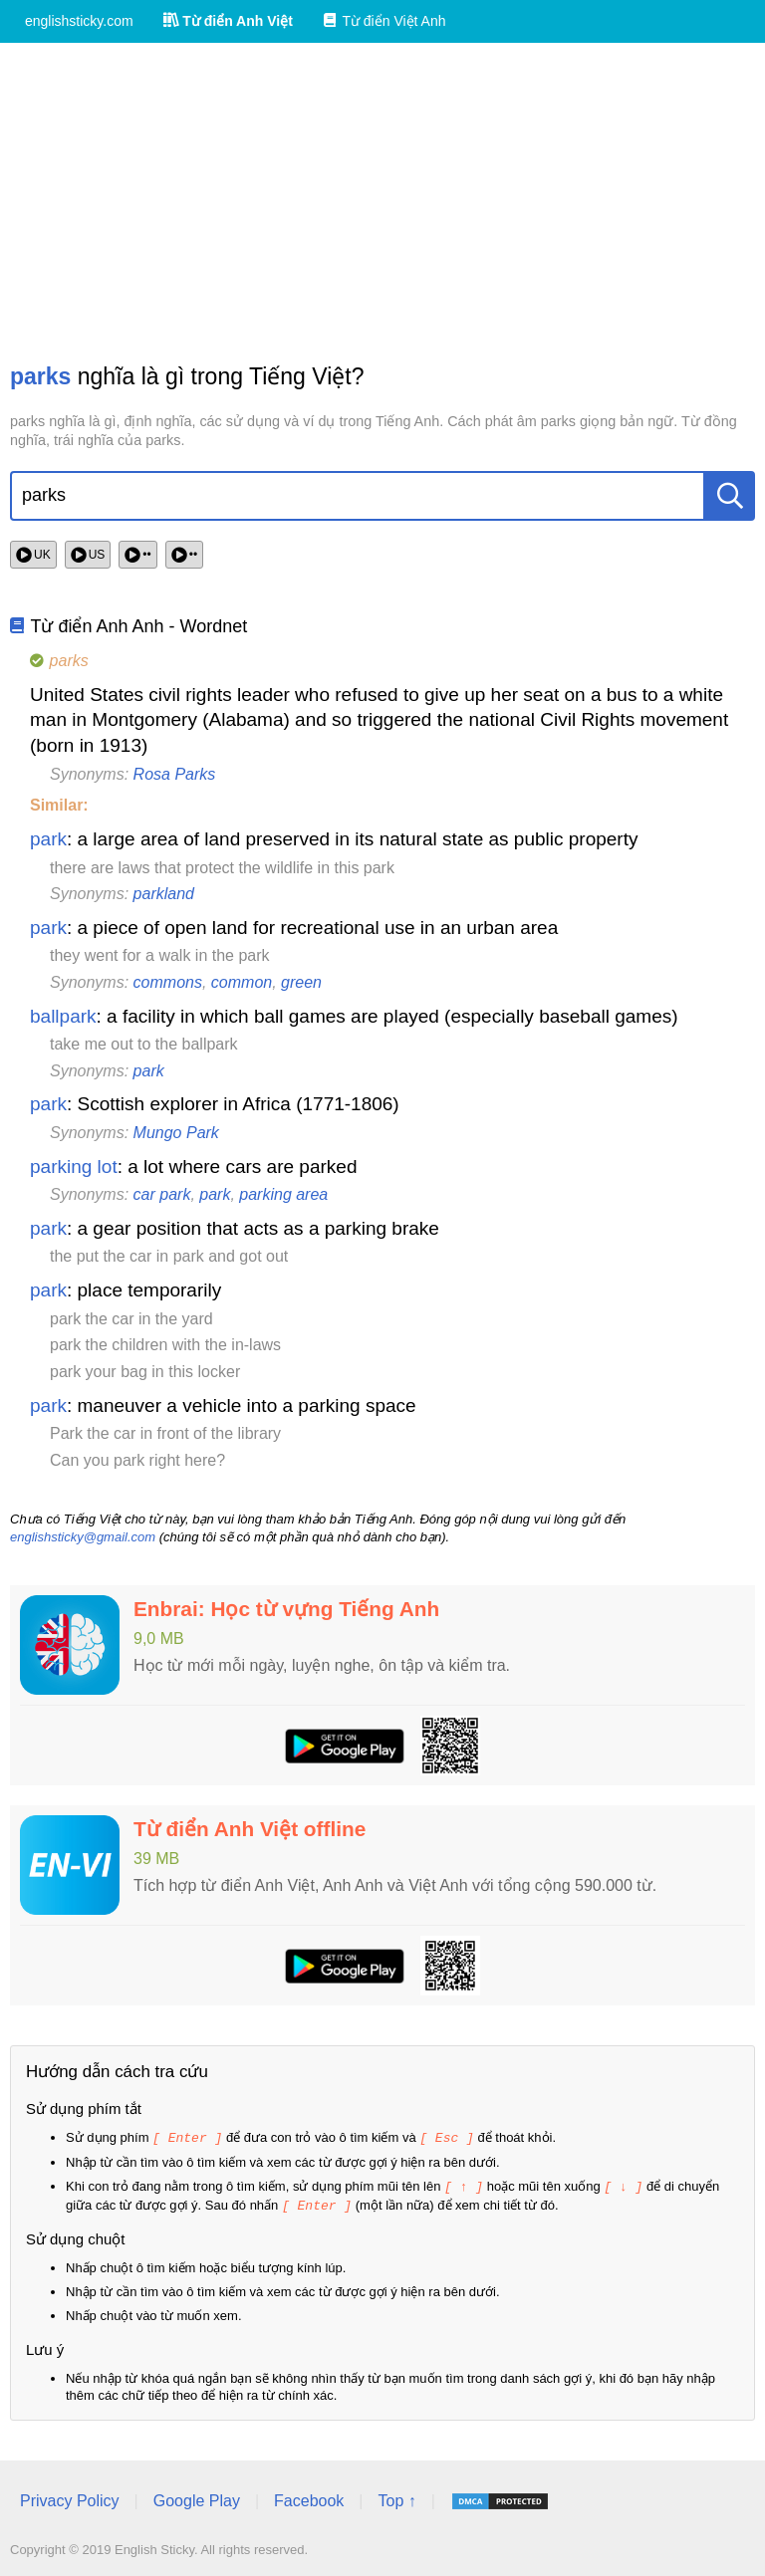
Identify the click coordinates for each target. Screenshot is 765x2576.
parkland (163, 893)
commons (167, 982)
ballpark (63, 1016)
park (48, 838)
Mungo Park (176, 1132)
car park (162, 1194)
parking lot (74, 1166)
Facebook (309, 2497)
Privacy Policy (70, 2497)
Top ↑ (396, 2497)
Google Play (196, 2497)
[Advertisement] (382, 202)
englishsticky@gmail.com (82, 1536)
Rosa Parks (174, 774)
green (301, 982)
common (241, 982)
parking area (283, 1194)
